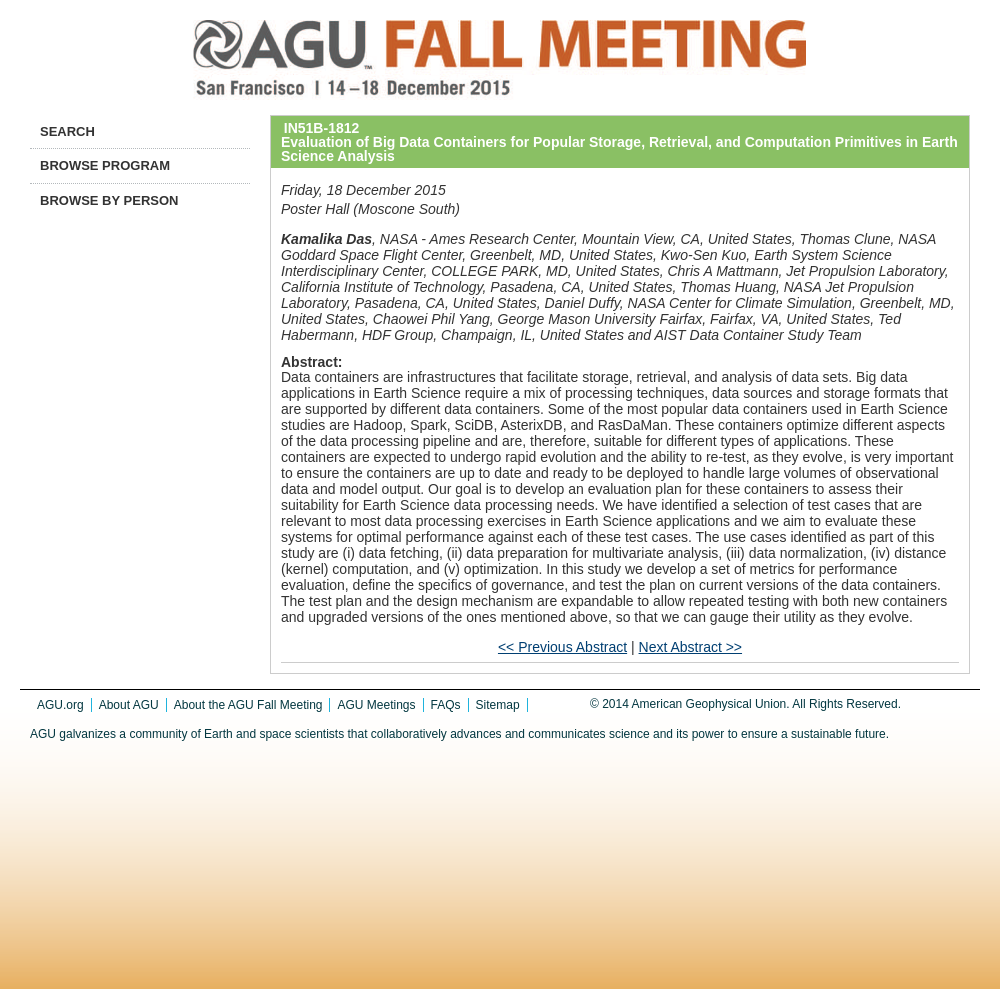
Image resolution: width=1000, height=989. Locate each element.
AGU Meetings (376, 705)
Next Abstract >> (691, 647)
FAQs (446, 705)
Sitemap (498, 705)
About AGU (129, 705)
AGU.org (60, 705)
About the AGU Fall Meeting (248, 705)
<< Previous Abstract (562, 647)
